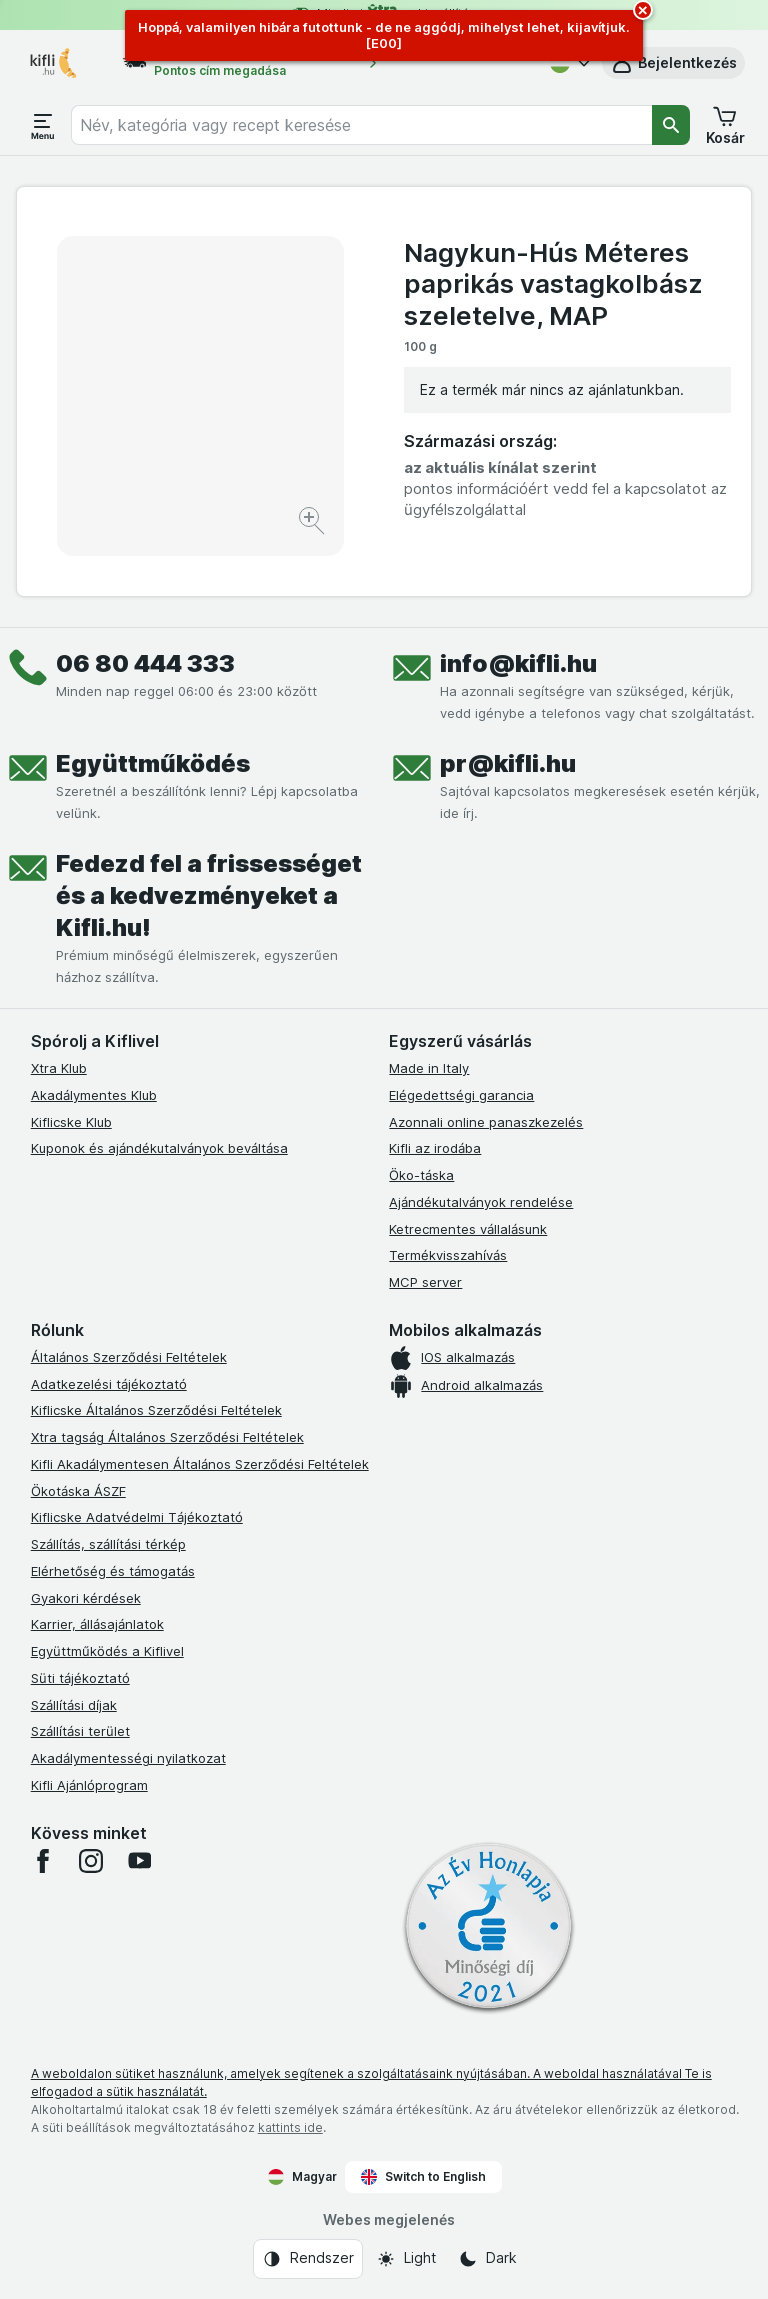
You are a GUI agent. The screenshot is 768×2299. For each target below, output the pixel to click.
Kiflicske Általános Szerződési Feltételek (156, 1410)
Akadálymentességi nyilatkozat (128, 1758)
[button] (673, 63)
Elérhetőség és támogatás (113, 1571)
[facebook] (43, 1861)
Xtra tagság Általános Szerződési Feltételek (167, 1437)
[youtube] (139, 1861)
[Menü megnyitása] (43, 125)
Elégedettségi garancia (461, 1095)
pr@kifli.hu (508, 763)
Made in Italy (429, 1068)
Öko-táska (421, 1175)
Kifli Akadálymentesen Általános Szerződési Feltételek (200, 1464)
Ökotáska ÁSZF (78, 1491)
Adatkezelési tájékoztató (109, 1384)
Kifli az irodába (435, 1148)
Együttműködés (153, 763)
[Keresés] (671, 125)
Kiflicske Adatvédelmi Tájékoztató (137, 1517)
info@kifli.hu (518, 663)
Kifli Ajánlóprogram (89, 1785)
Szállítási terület (80, 1731)
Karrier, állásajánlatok (97, 1624)
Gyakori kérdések (86, 1598)
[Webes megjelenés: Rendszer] (308, 2259)
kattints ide (290, 2127)
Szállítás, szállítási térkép (108, 1544)
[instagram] (91, 1861)
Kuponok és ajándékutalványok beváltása (159, 1148)
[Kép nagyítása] (313, 523)
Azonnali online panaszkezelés (486, 1122)
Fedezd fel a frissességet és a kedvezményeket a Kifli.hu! (209, 895)
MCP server (425, 1282)
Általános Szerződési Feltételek (129, 1357)
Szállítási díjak (74, 1705)
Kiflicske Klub (71, 1122)
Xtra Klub (59, 1068)
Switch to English (423, 2177)
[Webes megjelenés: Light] (406, 2259)
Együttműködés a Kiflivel (107, 1651)
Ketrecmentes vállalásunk (468, 1229)
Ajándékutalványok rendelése (481, 1202)
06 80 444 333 (145, 663)
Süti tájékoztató (80, 1678)
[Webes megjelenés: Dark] (487, 2259)
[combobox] (361, 125)
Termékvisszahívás (448, 1255)
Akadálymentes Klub (94, 1095)
